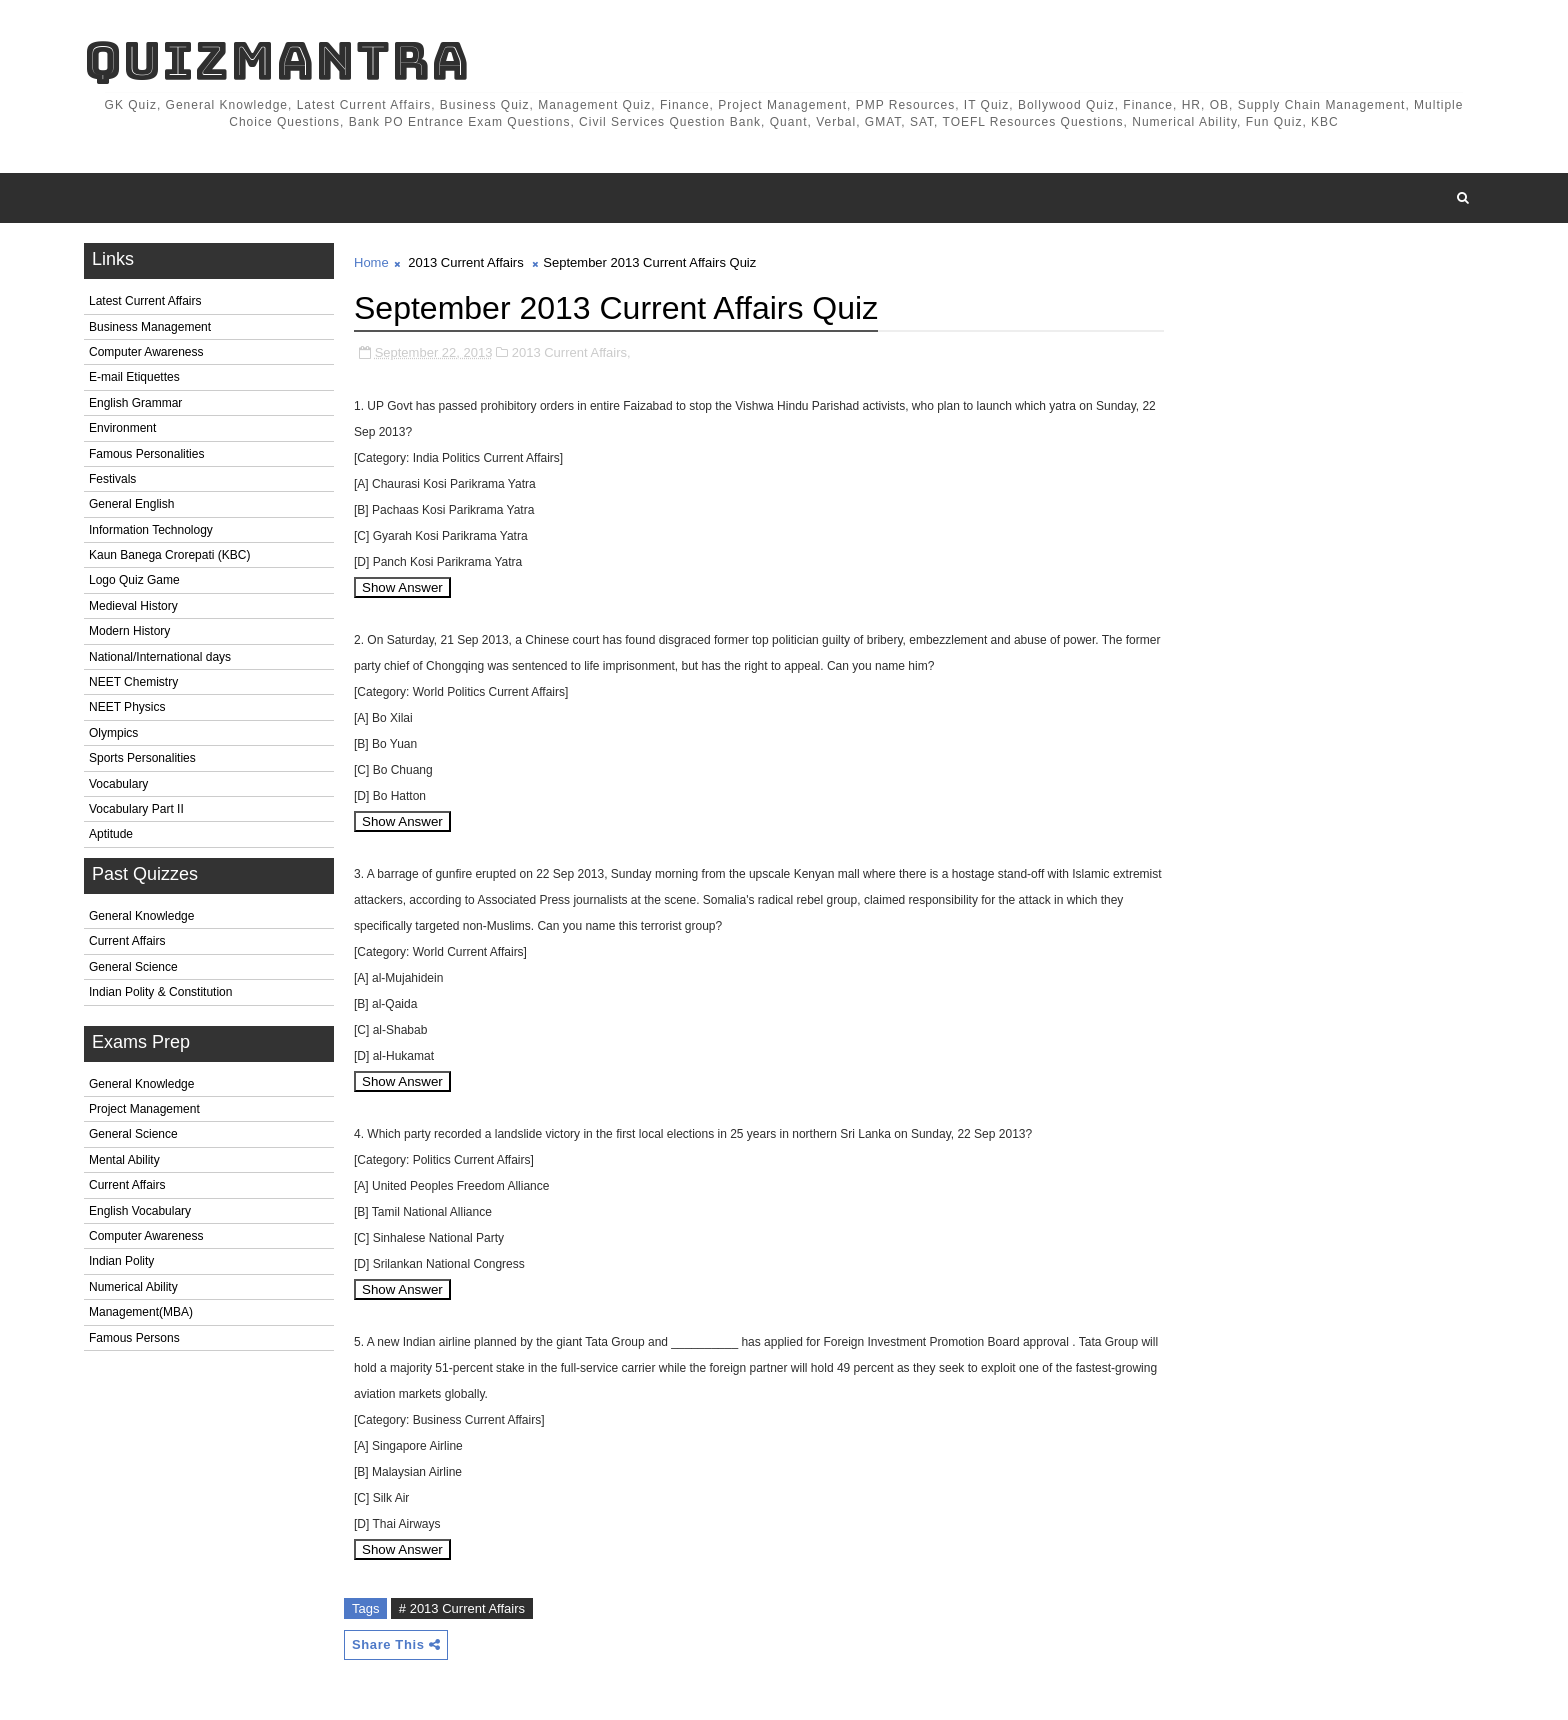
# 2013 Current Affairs (462, 1608)
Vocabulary (118, 784)
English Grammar (135, 403)
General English (131, 504)
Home (371, 262)
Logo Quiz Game (134, 580)
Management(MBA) (141, 1312)
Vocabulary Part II (136, 809)
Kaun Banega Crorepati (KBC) (169, 555)
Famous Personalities (146, 454)
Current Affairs (127, 941)
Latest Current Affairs (145, 301)
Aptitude (111, 834)
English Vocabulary (140, 1211)
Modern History (129, 631)
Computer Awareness (146, 352)
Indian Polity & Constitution (160, 992)
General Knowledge (141, 916)
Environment (122, 428)
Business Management (150, 327)
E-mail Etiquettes (134, 377)
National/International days (160, 657)
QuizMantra (277, 60)
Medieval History (133, 606)
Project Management (144, 1109)
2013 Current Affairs (465, 262)
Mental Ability (124, 1160)
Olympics (113, 733)
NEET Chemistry (133, 682)
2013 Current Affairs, (571, 352)
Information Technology (151, 530)
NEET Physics (127, 707)
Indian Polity (121, 1261)
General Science (133, 967)
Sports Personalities (142, 758)
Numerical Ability (133, 1287)
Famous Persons (134, 1338)
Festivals (112, 479)
